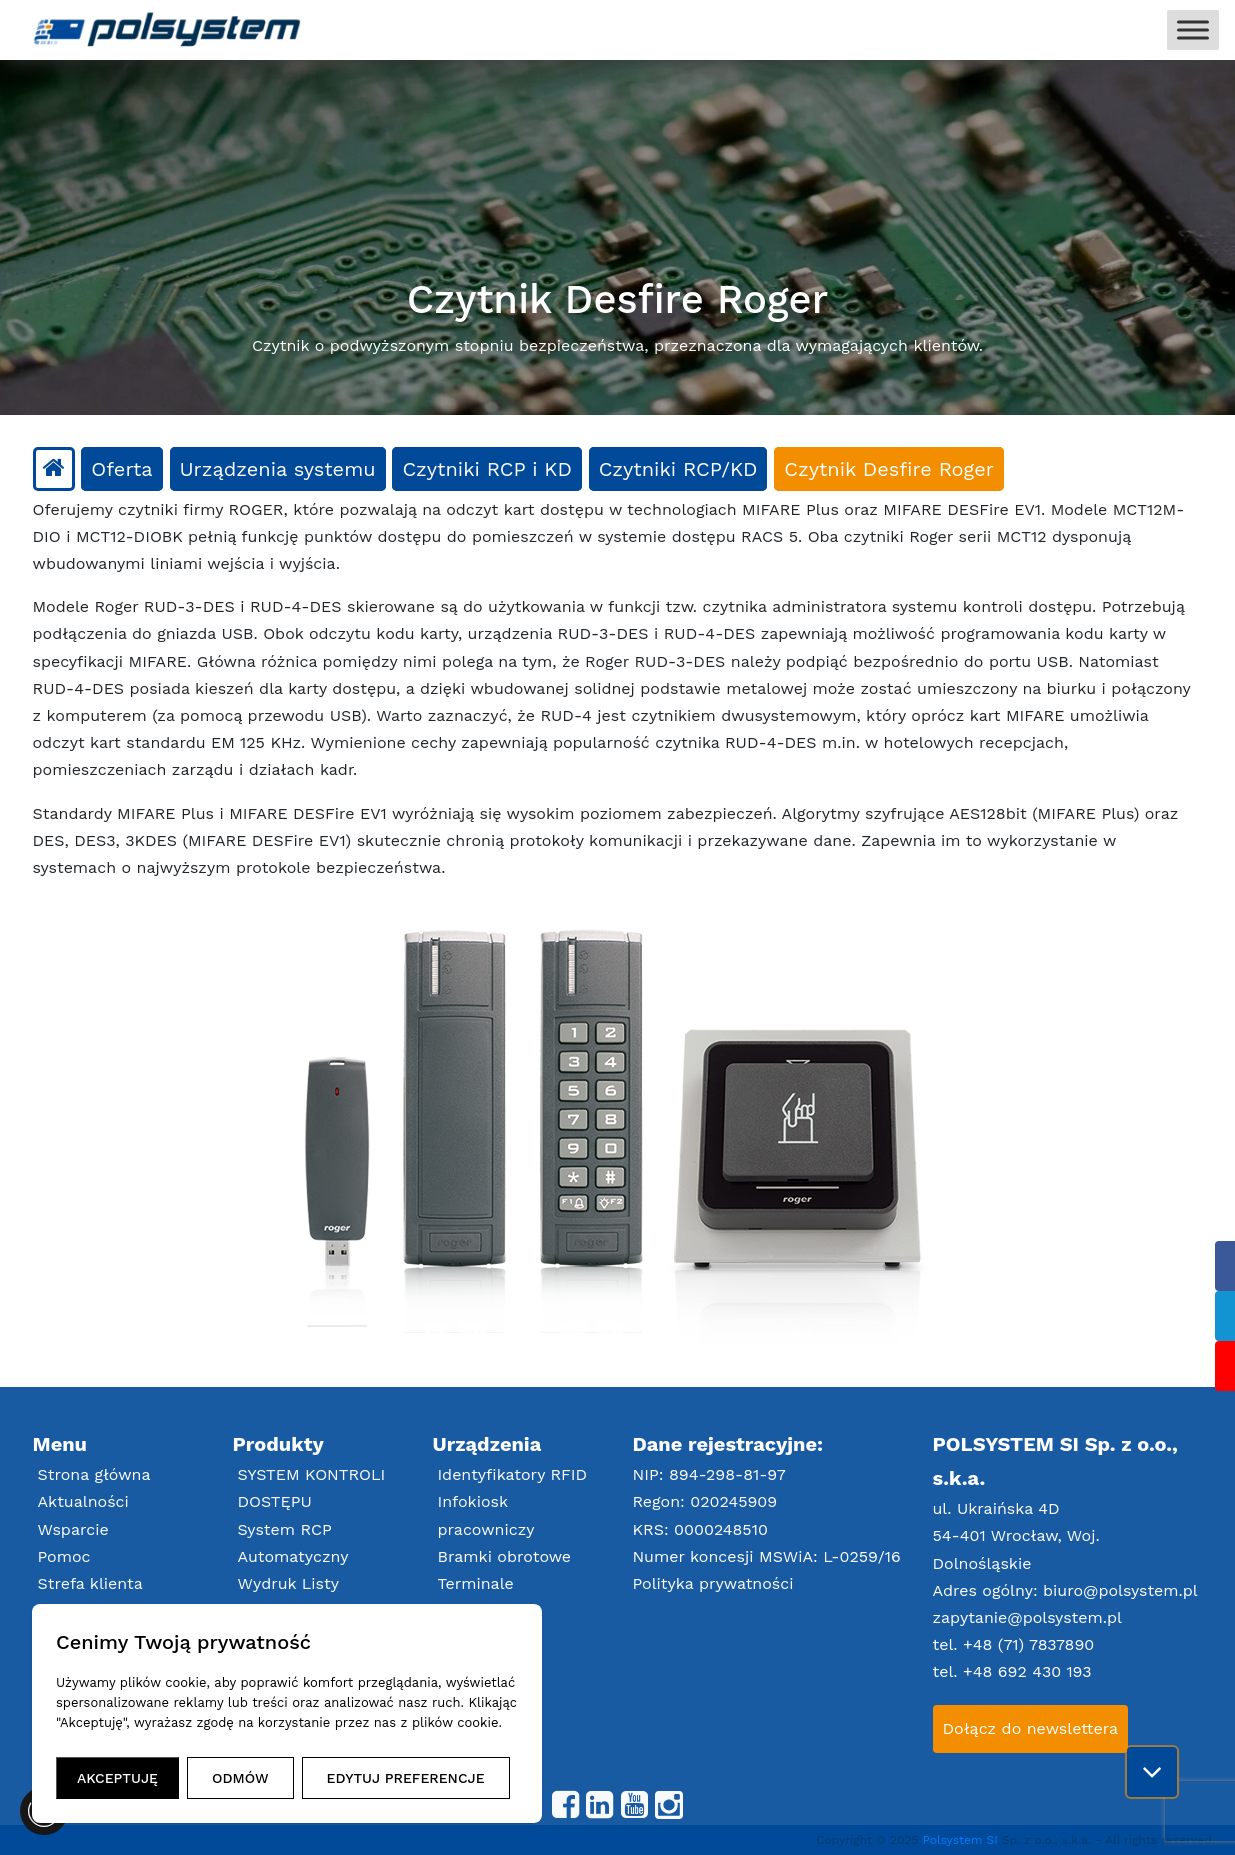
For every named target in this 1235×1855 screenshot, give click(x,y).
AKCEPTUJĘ (117, 1778)
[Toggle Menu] (1193, 29)
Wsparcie (73, 1529)
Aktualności (83, 1501)
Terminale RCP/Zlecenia (489, 1597)
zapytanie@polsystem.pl (1027, 1617)
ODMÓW (240, 1778)
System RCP (285, 1529)
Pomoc (64, 1556)
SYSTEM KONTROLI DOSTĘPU (312, 1488)
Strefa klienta (90, 1583)
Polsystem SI (962, 1840)
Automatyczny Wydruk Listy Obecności (293, 1583)
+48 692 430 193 (1027, 1671)
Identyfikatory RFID (513, 1474)
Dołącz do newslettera (1031, 1728)
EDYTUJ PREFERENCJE (406, 1778)
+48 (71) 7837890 (1028, 1644)
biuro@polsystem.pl (1120, 1590)
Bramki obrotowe (505, 1556)
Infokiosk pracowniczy (486, 1515)
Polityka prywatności (713, 1583)
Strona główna (94, 1474)
